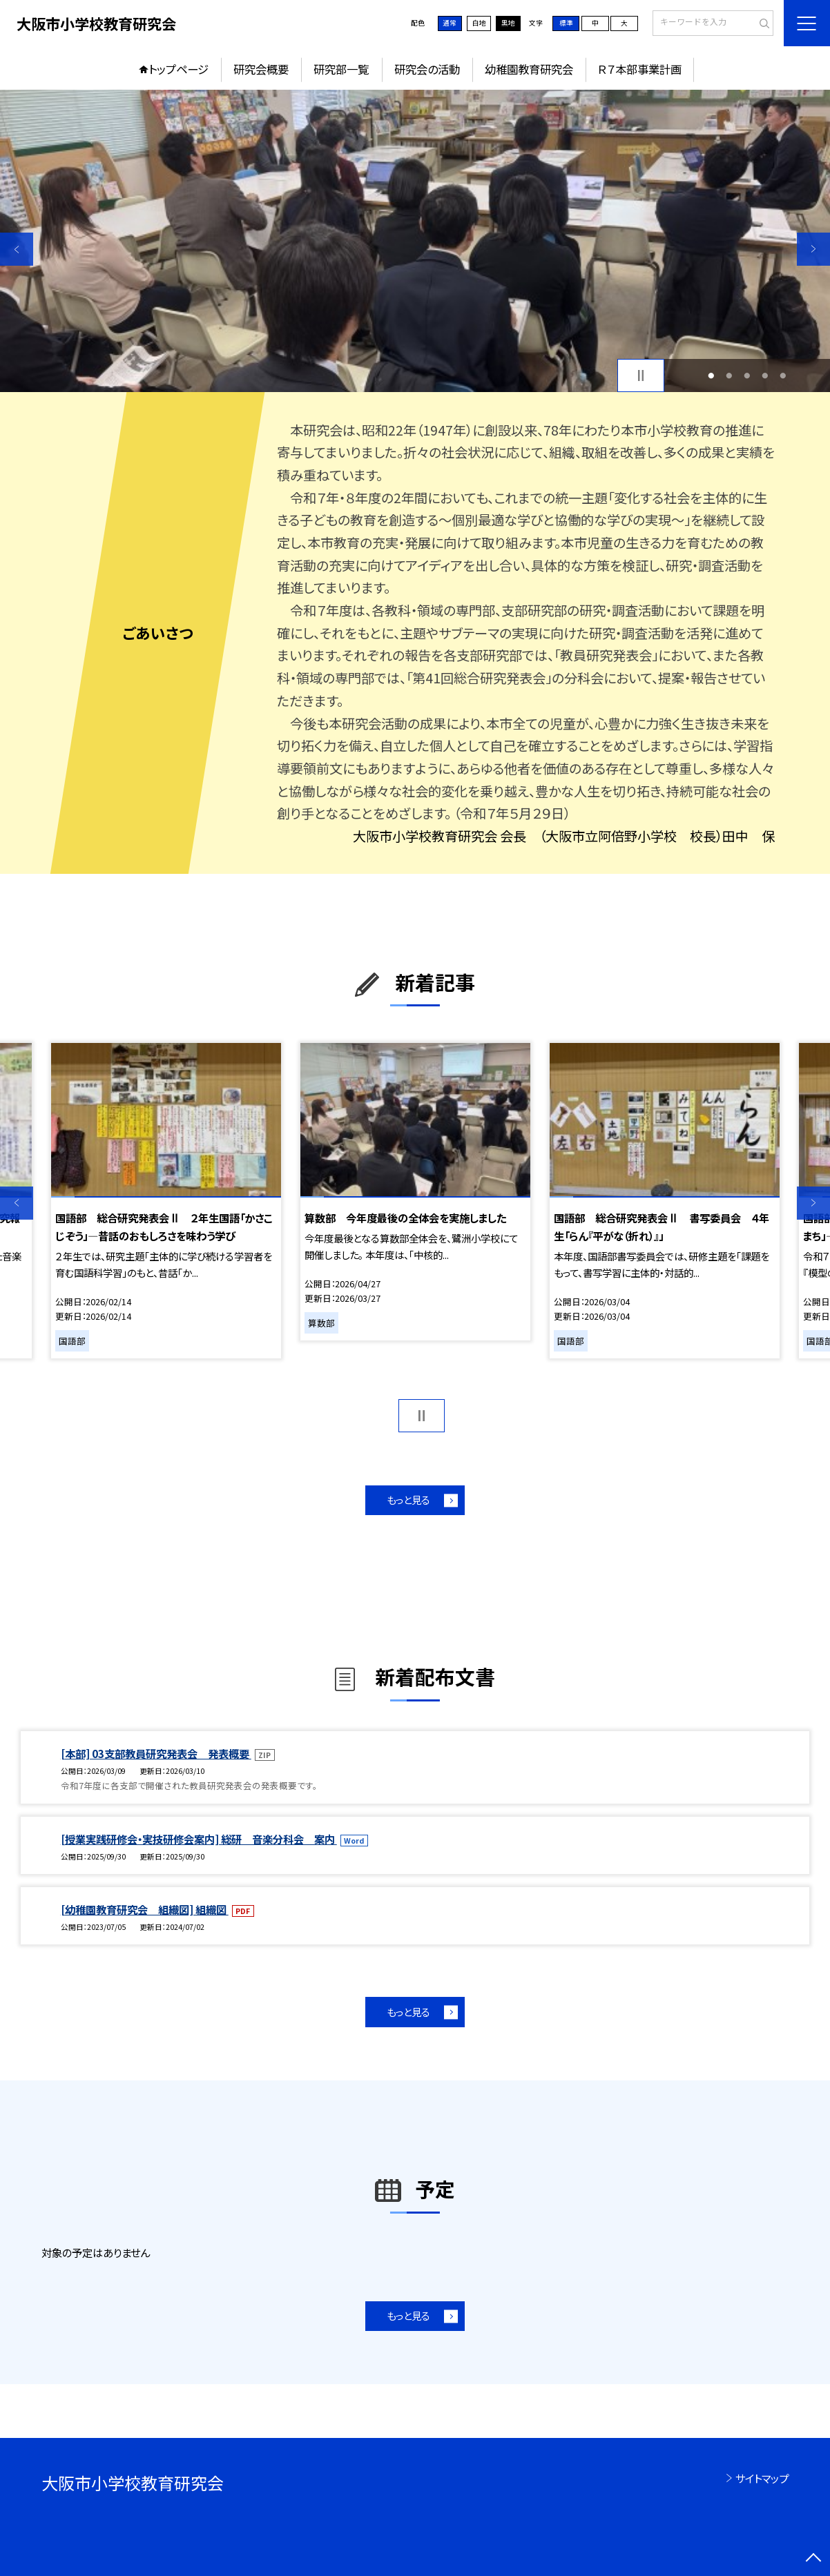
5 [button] (783, 375)
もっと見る (408, 1499)
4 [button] (765, 375)
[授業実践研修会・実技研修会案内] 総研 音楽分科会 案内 (199, 1838)
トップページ (178, 69)
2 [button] (729, 375)
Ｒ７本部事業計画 (640, 69)
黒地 (508, 23)
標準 (566, 23)
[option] (415, 241)
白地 (479, 23)
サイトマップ (762, 2478)
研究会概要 (261, 69)
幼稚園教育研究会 (529, 69)
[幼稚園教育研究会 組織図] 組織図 (145, 1909)
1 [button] (711, 375)
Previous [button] (16, 249)
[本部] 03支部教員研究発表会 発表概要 (156, 1753)
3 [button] (747, 375)
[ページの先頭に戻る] (813, 2559)
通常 (449, 23)
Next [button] (813, 249)
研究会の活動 (427, 69)
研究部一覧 (341, 69)
